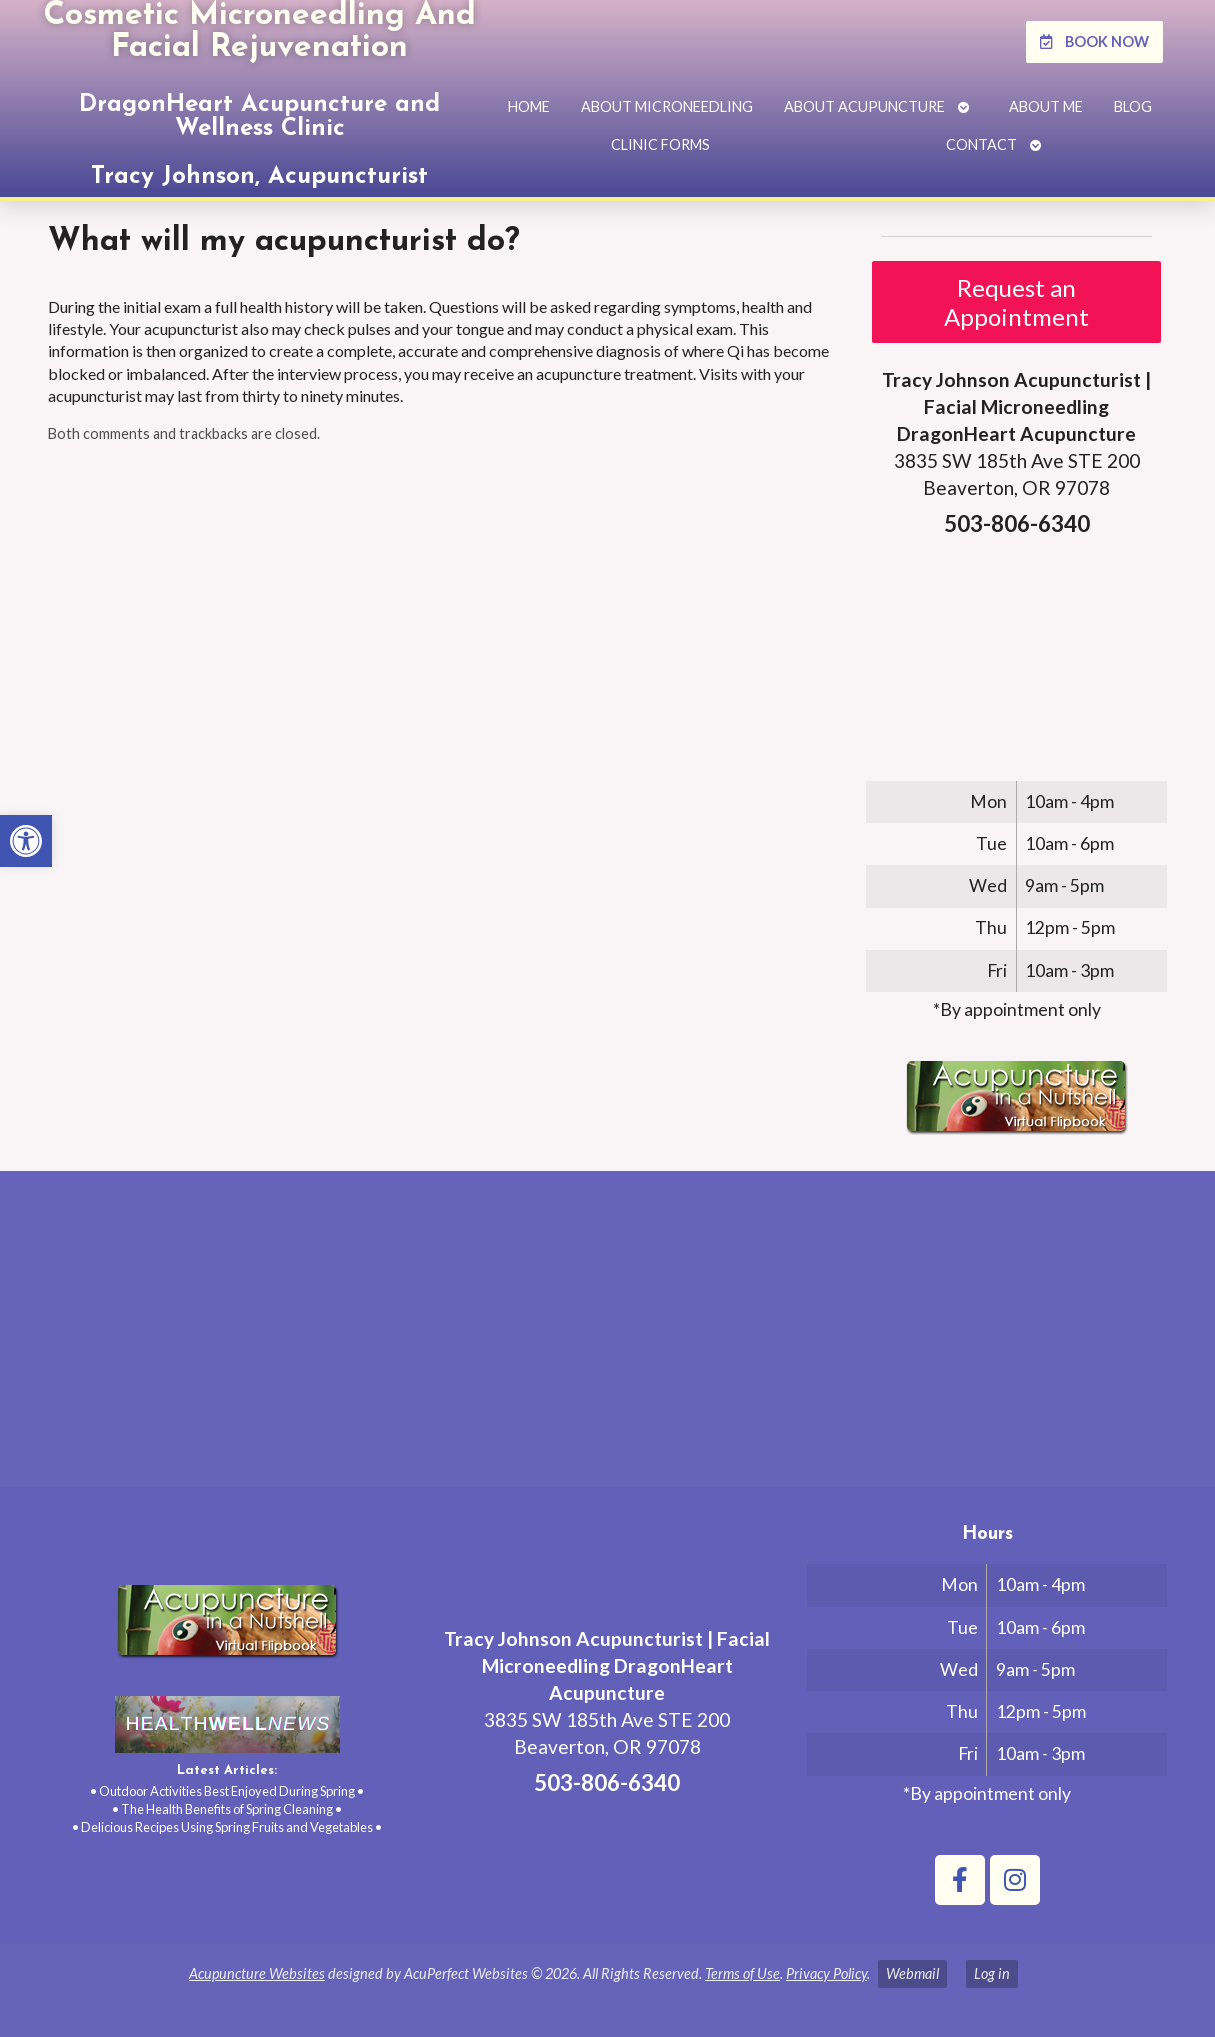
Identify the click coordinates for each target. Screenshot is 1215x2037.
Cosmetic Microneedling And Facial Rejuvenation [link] (259, 32)
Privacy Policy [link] (826, 1973)
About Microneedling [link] (667, 106)
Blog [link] (1133, 106)
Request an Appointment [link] (1016, 302)
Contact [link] (981, 144)
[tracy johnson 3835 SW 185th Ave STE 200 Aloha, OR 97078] (607, 1337)
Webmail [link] (912, 1973)
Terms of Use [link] (742, 1973)
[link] (26, 841)
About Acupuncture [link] (864, 106)
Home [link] (529, 106)
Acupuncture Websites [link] (257, 1973)
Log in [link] (992, 1973)
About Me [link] (1046, 106)
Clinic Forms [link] (660, 144)
